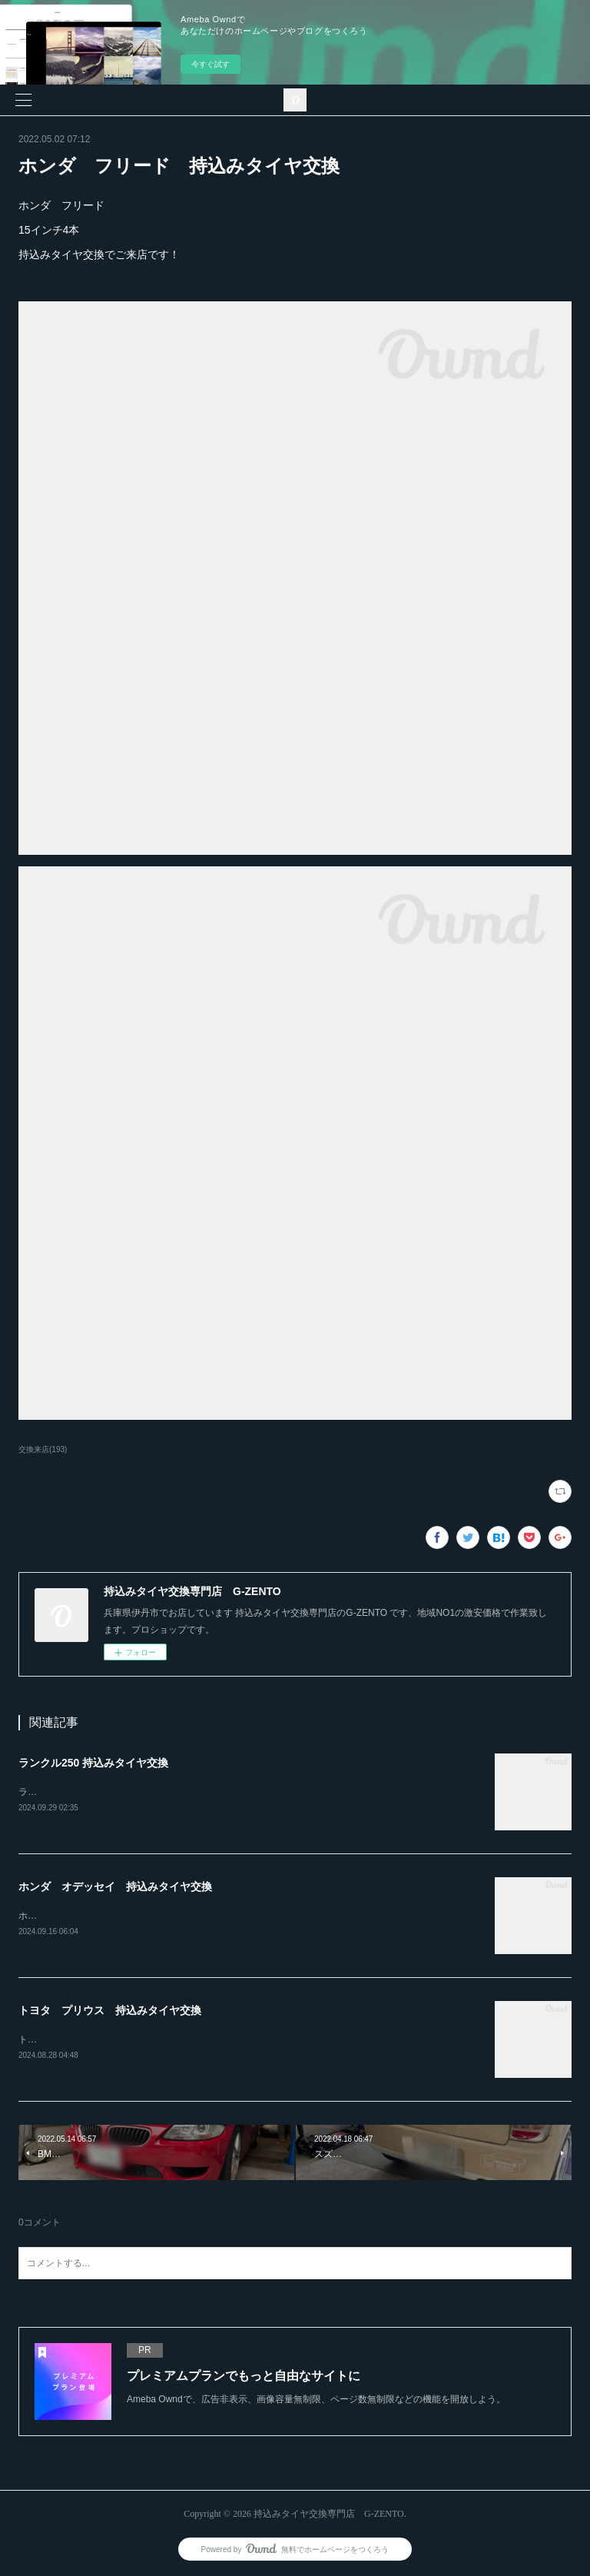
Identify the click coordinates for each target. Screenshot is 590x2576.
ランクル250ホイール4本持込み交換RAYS (105, 1792)
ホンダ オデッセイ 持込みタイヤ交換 (115, 1886)
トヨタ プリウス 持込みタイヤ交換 (109, 2010)
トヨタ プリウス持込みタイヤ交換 (92, 2039)
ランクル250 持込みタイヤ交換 (93, 1763)
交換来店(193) (42, 1449)
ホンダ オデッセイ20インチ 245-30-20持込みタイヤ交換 (141, 1915)
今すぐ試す (210, 64)
